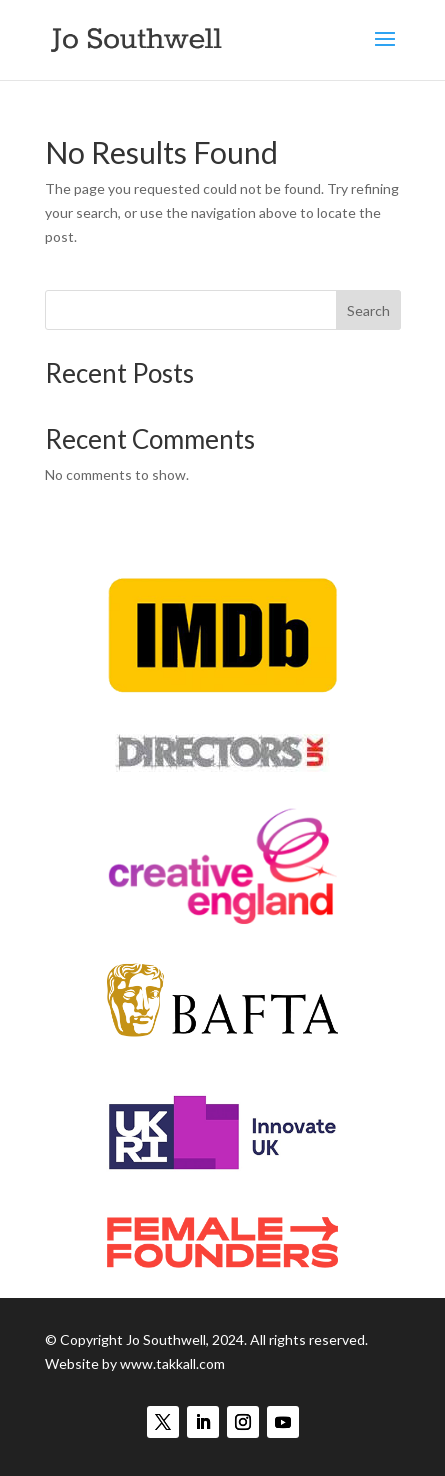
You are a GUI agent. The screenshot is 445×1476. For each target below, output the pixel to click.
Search (368, 310)
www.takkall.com (172, 1363)
